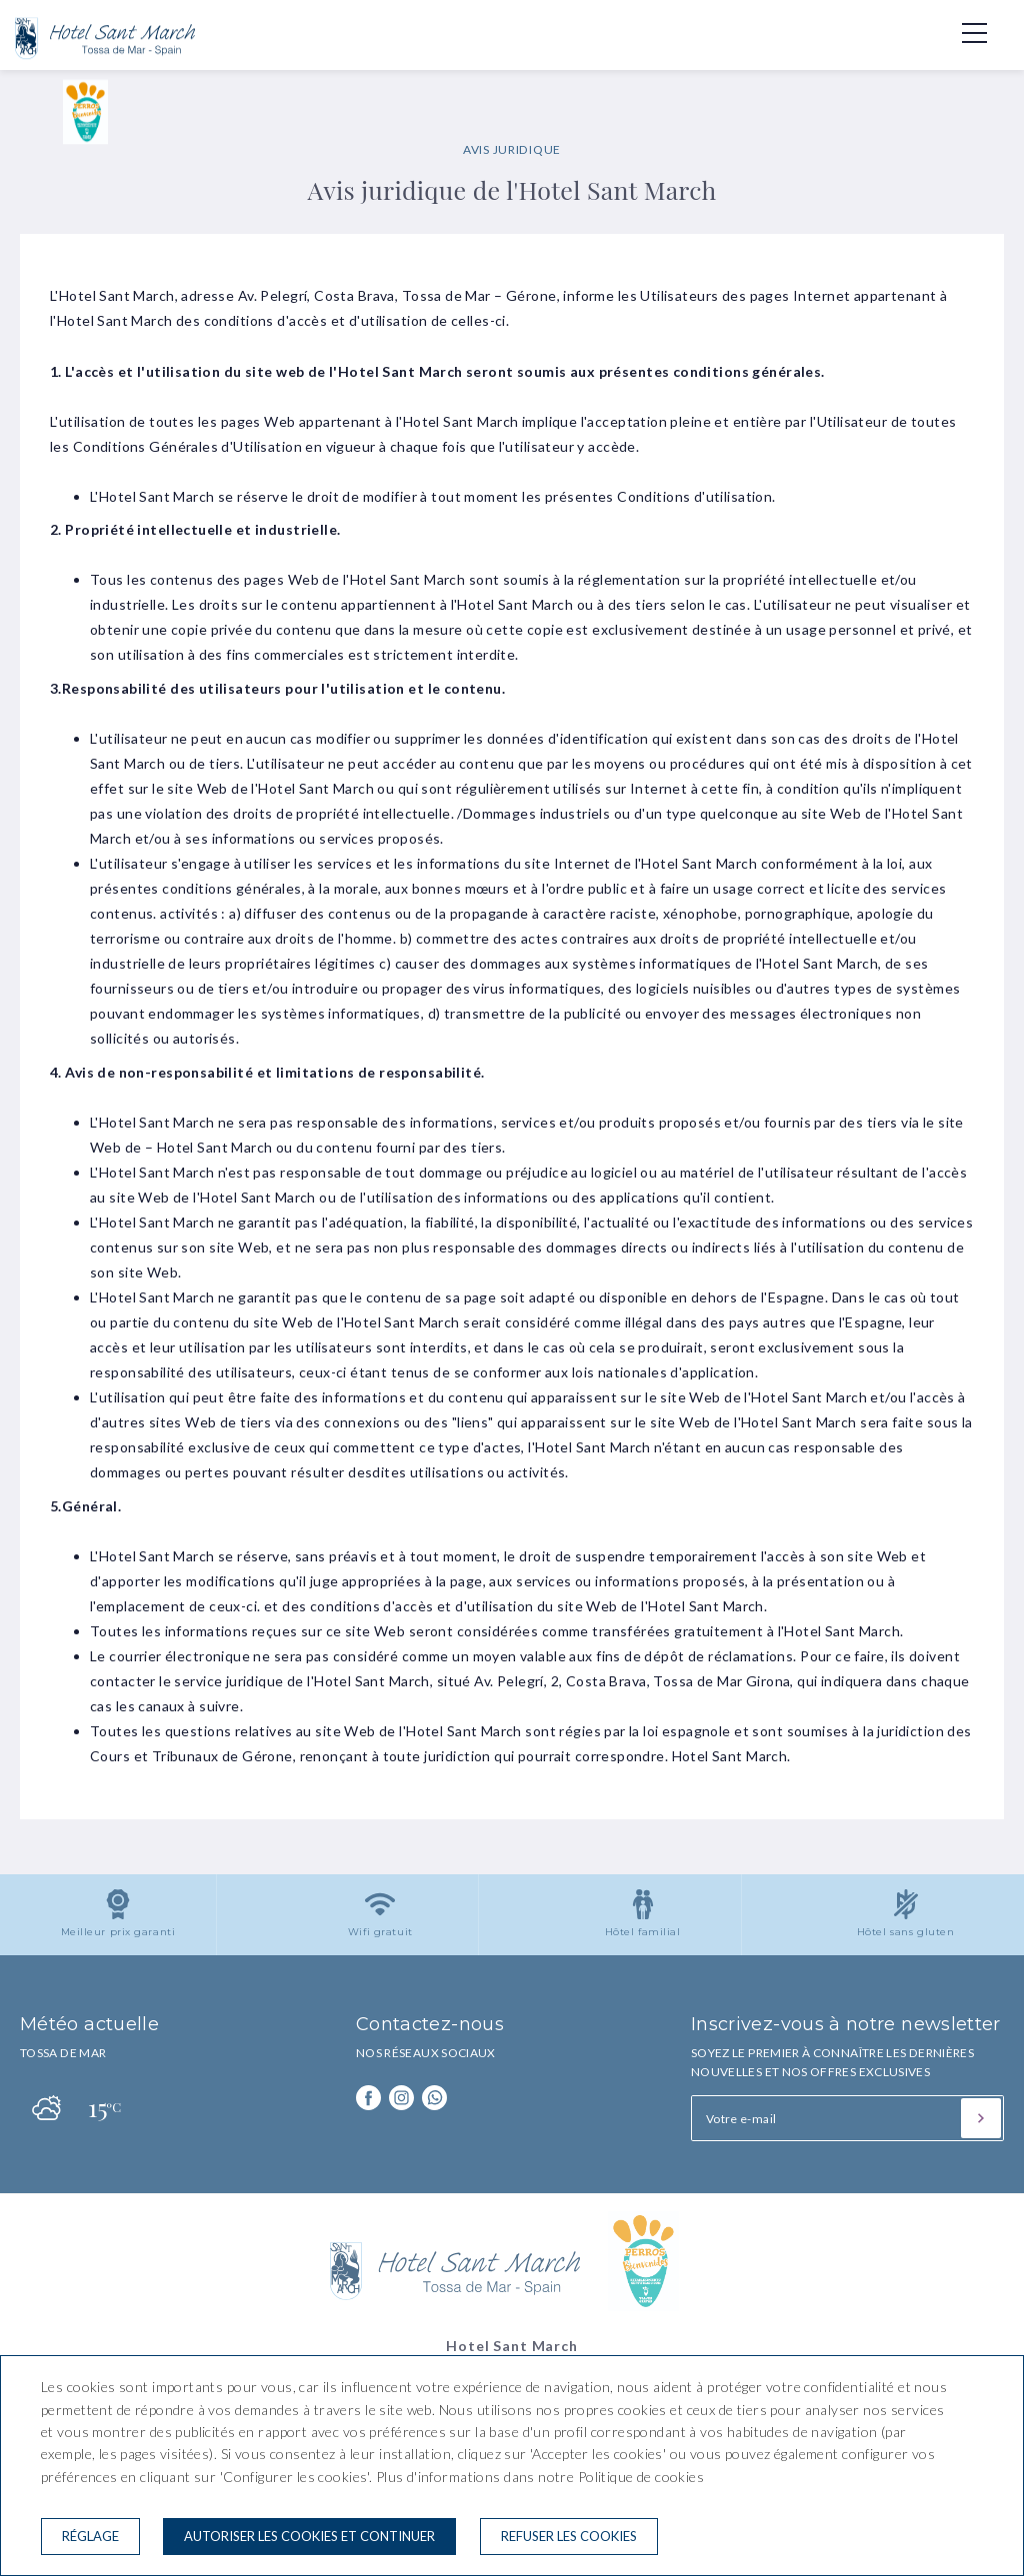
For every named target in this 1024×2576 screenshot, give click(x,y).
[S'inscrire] (981, 2118)
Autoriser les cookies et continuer (309, 2536)
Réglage (90, 2536)
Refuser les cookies (569, 2536)
